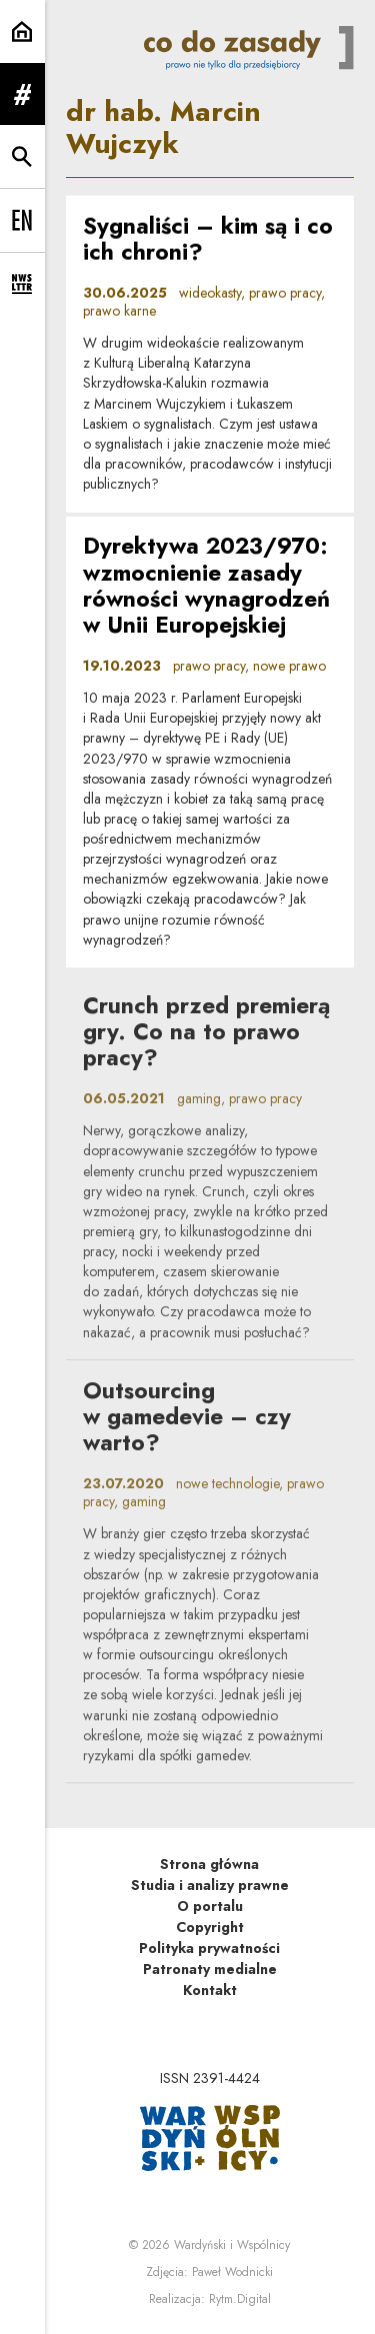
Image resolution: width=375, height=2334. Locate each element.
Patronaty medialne (210, 1969)
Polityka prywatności (209, 1948)
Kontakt (210, 1990)
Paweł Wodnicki (232, 2272)
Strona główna (209, 1864)
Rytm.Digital (240, 2299)
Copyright (210, 1927)
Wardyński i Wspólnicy (232, 2245)
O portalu (210, 1906)
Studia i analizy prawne (210, 1885)
